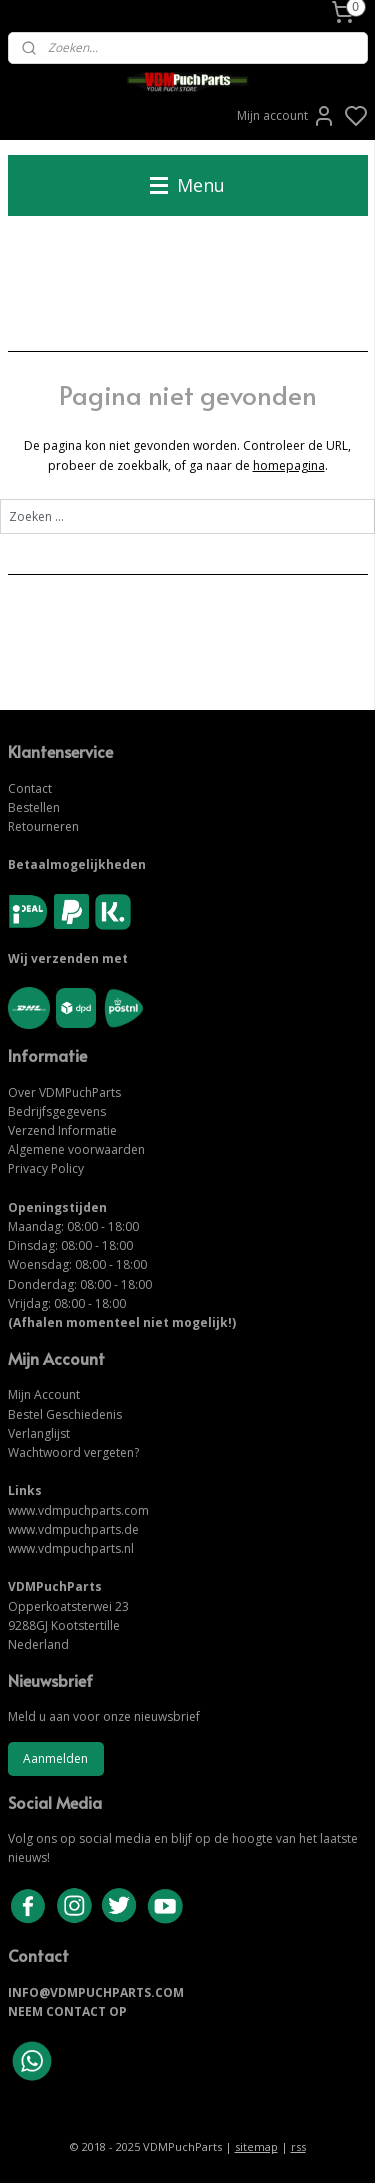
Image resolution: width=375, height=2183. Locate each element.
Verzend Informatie (62, 1130)
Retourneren (43, 826)
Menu (187, 185)
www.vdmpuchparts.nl (71, 1548)
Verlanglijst (39, 1433)
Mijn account (286, 116)
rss (298, 2146)
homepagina (289, 465)
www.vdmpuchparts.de (73, 1529)
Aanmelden (55, 1758)
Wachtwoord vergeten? (73, 1452)
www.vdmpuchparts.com (78, 1510)
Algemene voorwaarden (76, 1149)
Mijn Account (44, 1394)
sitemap (256, 2146)
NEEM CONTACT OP (67, 2011)
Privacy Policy (46, 1168)
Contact (30, 788)
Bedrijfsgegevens (57, 1111)
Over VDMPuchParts (64, 1092)
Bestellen (34, 807)
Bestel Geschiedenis (65, 1414)
